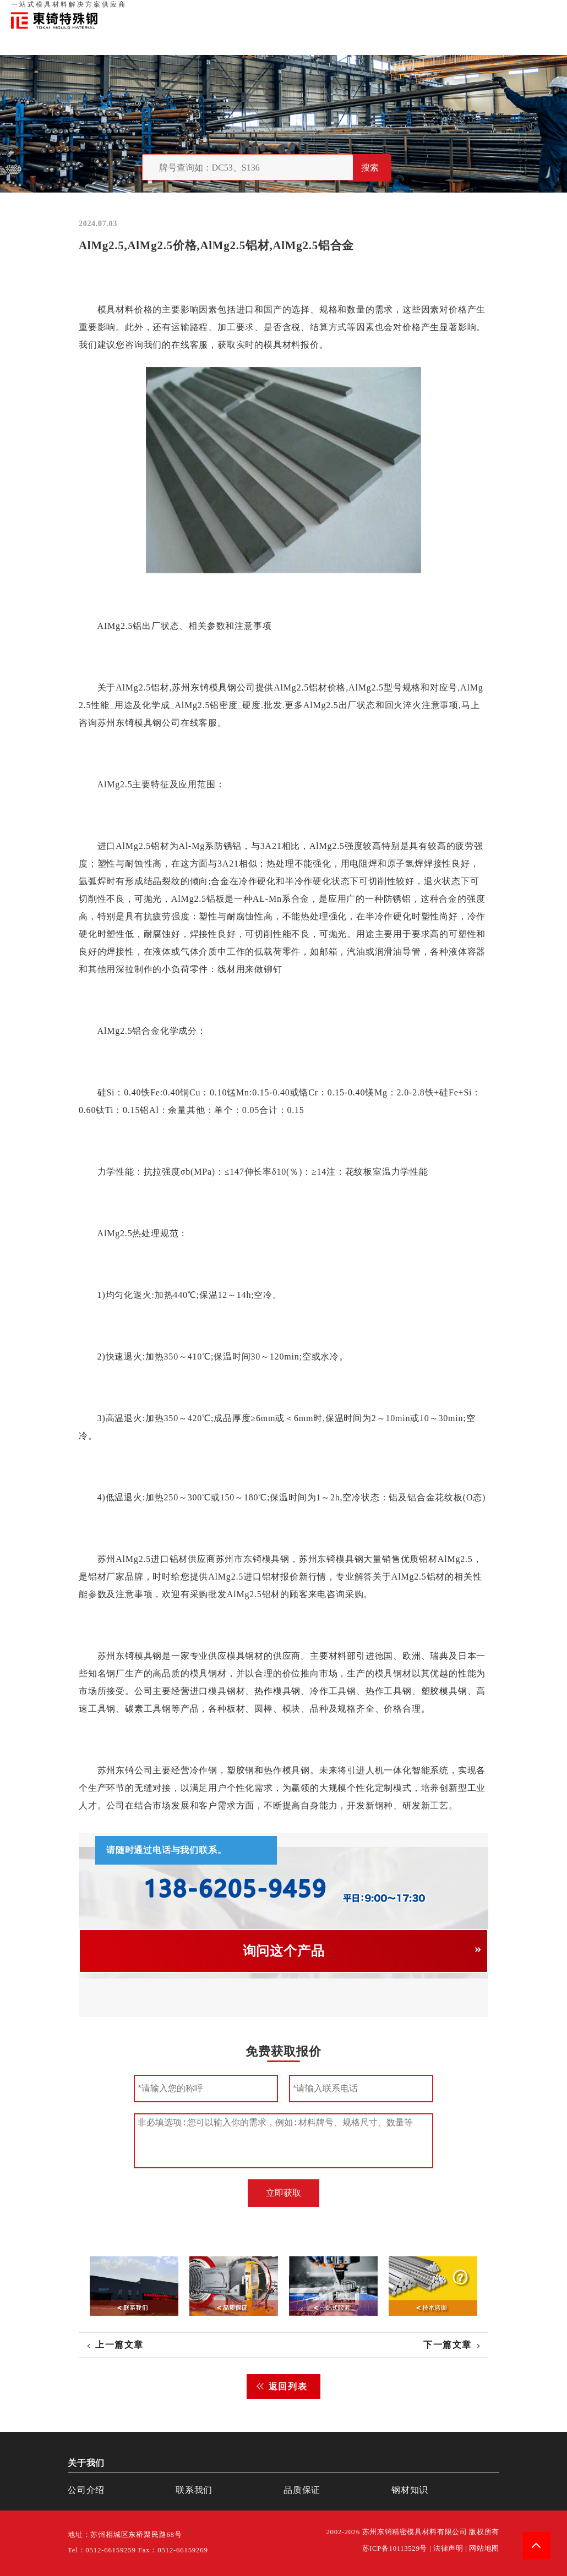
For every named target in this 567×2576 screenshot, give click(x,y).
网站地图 (484, 2548)
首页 (374, 11)
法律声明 (448, 2548)
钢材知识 (544, 11)
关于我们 (400, 11)
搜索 (370, 167)
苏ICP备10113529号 (395, 2548)
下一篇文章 (447, 2344)
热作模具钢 (277, 1691)
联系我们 (469, 11)
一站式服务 (507, 11)
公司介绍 (86, 2490)
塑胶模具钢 (444, 1691)
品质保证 (435, 11)
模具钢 (223, 687)
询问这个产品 (284, 1951)
